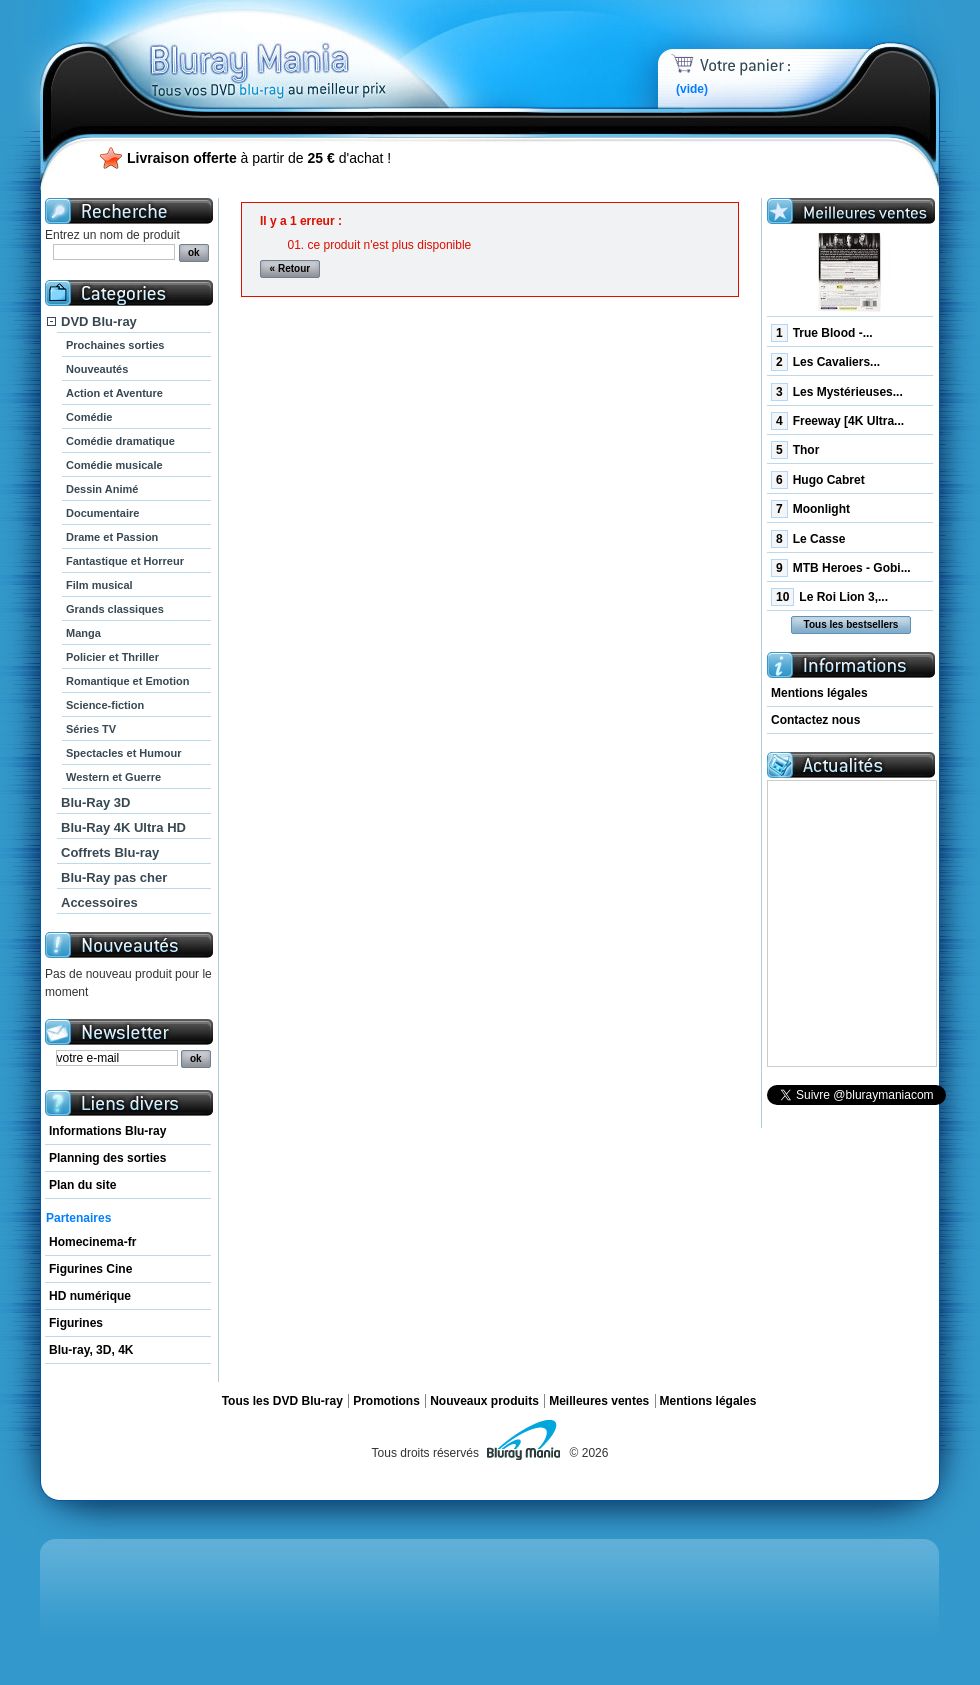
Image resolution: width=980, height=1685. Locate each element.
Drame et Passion (112, 537)
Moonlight (810, 509)
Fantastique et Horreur (125, 561)
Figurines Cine (90, 1269)
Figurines (76, 1323)
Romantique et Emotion (127, 681)
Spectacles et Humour (124, 753)
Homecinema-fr (92, 1242)
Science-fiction (105, 705)
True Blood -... (822, 333)
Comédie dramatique (120, 441)
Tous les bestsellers (851, 624)
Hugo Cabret (818, 480)
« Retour (290, 268)
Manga (83, 633)
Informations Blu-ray (107, 1131)
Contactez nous (815, 720)
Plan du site (82, 1185)
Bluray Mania (305, 50)
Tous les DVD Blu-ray (282, 1401)
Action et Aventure (114, 393)
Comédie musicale (114, 465)
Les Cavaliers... (825, 362)
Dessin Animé (102, 489)
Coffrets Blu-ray (110, 852)
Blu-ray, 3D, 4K (91, 1350)
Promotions (386, 1401)
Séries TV (91, 729)
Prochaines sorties (115, 345)
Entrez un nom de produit (112, 235)
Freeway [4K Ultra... (837, 421)
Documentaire (102, 513)
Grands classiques (115, 609)
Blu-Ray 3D (95, 802)
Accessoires (99, 902)
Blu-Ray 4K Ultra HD (123, 827)
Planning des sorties (107, 1158)
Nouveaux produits (484, 1401)
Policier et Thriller (112, 657)
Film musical (99, 585)
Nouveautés (97, 369)
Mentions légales (819, 693)
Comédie (89, 417)
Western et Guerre (113, 777)
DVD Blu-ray (99, 321)
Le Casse (808, 539)
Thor (795, 450)
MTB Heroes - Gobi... (841, 568)
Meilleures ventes (599, 1401)
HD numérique (90, 1296)
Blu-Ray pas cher (114, 877)
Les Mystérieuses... (837, 392)
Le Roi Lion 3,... (829, 597)
